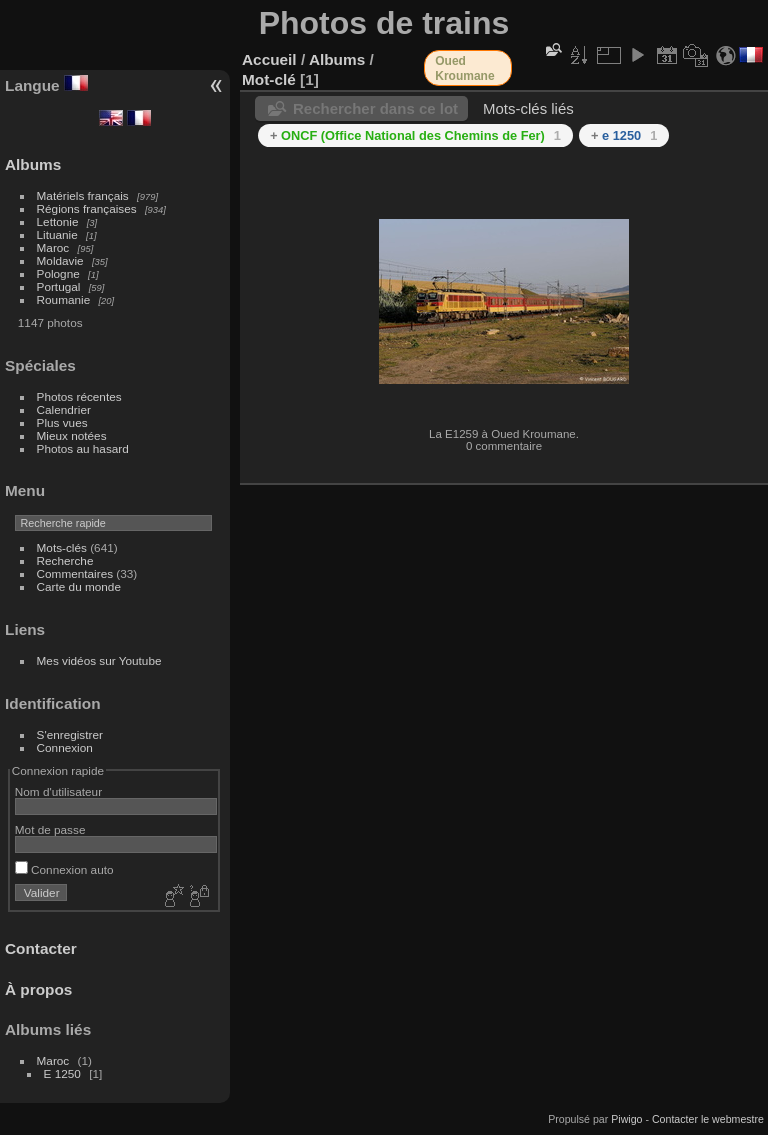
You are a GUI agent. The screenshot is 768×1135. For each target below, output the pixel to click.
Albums (33, 164)
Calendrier (64, 409)
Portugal (59, 286)
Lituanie (57, 234)
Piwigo (626, 1119)
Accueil (269, 59)
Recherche (65, 560)
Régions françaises (87, 208)
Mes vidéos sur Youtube (99, 660)
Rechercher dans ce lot (375, 108)
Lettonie (58, 221)
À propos (38, 989)
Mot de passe (50, 829)
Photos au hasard (83, 448)
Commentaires (75, 573)
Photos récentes (79, 396)
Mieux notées (72, 435)
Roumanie (64, 299)
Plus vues (62, 422)
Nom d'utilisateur (58, 791)
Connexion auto (64, 869)
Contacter (41, 948)
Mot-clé (269, 79)
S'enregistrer (70, 734)
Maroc (53, 247)
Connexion (65, 747)
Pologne (58, 273)
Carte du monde (79, 586)
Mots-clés (62, 547)
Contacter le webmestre (708, 1119)
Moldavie (60, 260)
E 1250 (62, 1073)
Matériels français (83, 195)
